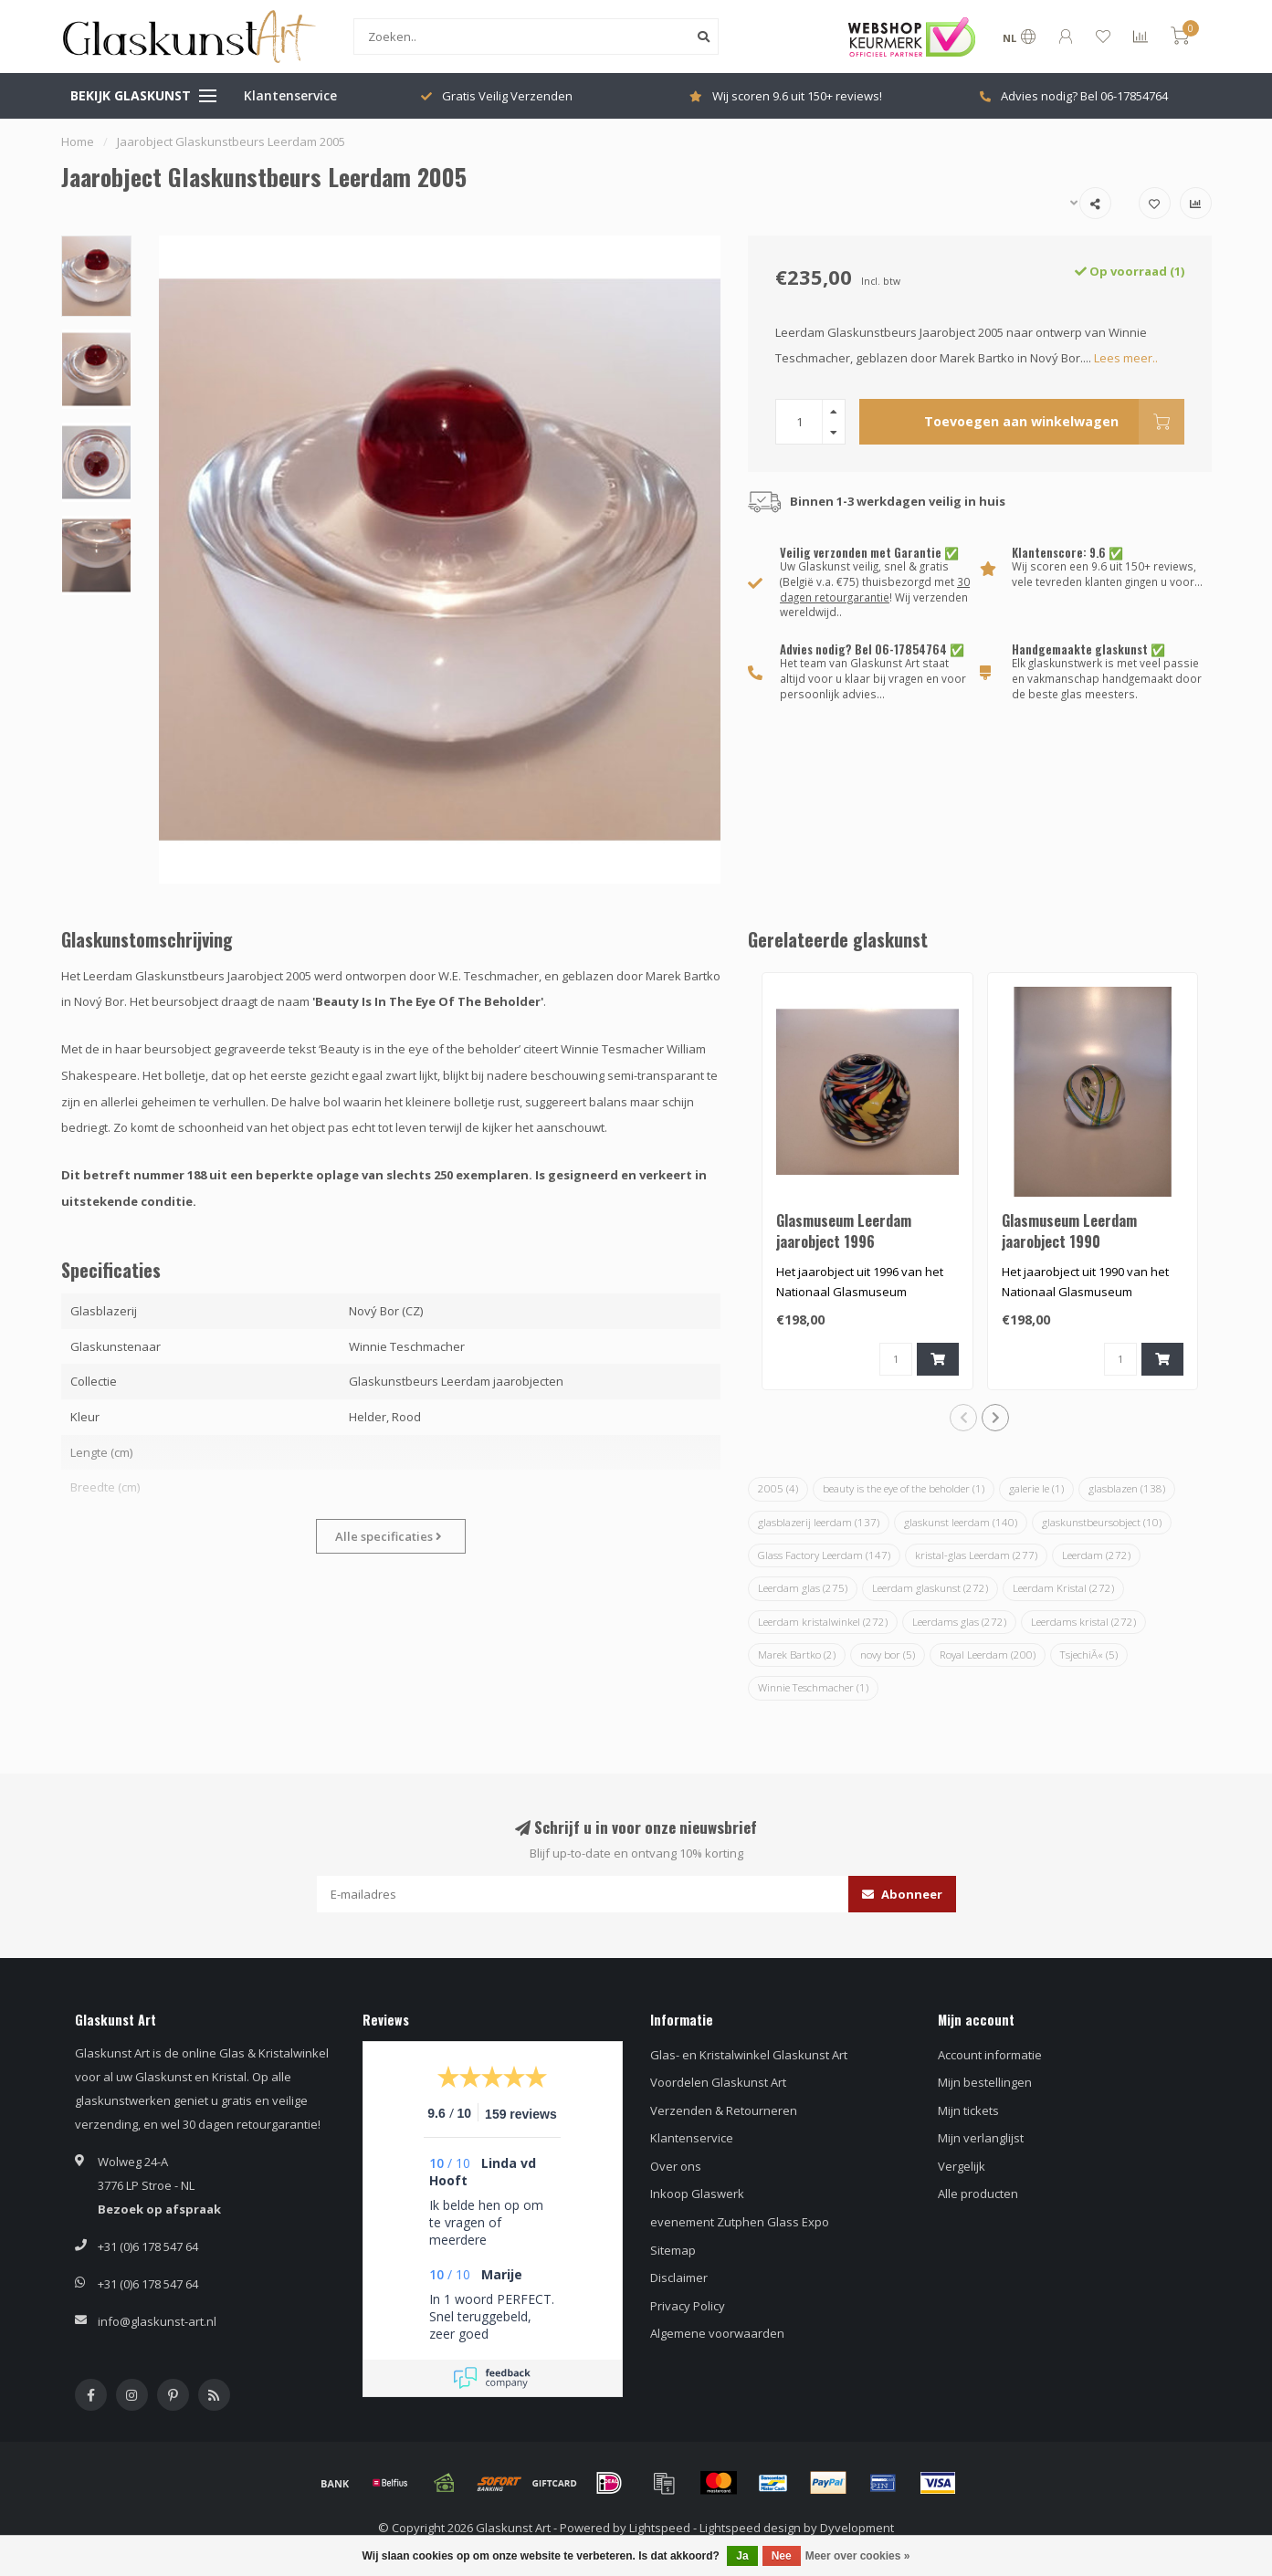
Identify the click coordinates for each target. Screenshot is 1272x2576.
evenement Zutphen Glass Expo (739, 2222)
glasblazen (1126, 1488)
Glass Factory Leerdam (824, 1555)
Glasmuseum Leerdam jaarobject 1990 (1069, 1230)
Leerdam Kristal (1063, 1588)
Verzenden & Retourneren (723, 2110)
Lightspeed (659, 2527)
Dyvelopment (857, 2527)
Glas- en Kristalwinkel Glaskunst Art (748, 2055)
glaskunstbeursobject (1102, 1522)
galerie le (1036, 1488)
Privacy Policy (687, 2306)
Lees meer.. (1126, 358)
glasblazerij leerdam (818, 1522)
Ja (742, 2556)
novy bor (887, 1654)
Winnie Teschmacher (813, 1687)
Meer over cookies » (857, 2556)
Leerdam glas (802, 1588)
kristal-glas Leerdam (976, 1555)
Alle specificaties (388, 1536)
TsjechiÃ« (1089, 1654)
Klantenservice (290, 95)
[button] (963, 1417)
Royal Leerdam (987, 1654)
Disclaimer (679, 2277)
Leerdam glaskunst (930, 1588)
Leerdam (1096, 1555)
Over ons (675, 2166)
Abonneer (902, 1894)
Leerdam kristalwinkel (823, 1621)
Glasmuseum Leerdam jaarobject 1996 (843, 1230)
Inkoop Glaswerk (697, 2193)
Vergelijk (961, 2166)
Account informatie (990, 2055)
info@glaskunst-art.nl (157, 2321)
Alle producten (978, 2193)
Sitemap (673, 2250)
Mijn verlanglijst (981, 2138)
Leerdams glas (959, 1621)
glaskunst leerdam (960, 1522)
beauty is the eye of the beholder (903, 1488)
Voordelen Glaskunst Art (718, 2082)
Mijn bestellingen (985, 2082)
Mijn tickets (968, 2110)
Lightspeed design (750, 2527)
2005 (778, 1488)
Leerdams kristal (1083, 1621)
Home (77, 141)
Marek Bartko (797, 1654)
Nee (782, 2556)
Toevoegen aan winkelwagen (1053, 422)
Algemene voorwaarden (717, 2333)
